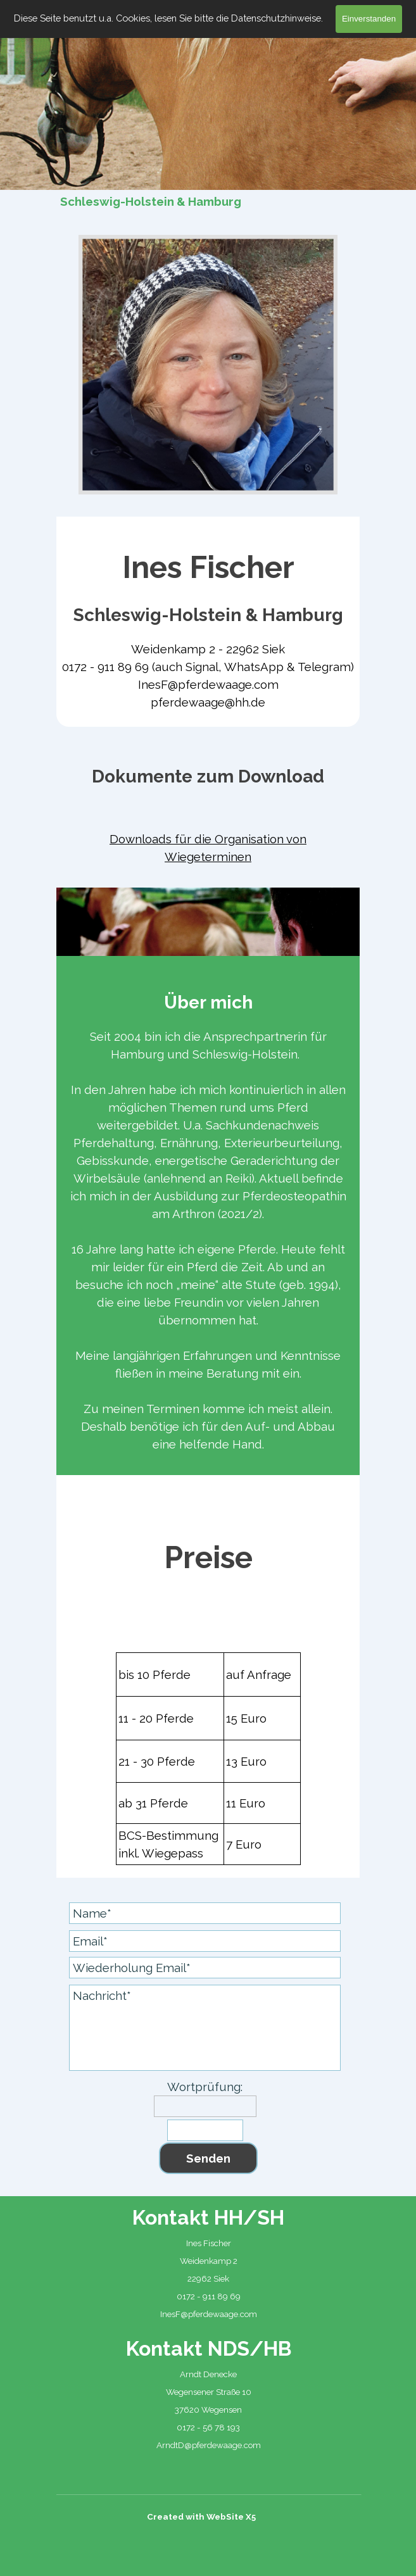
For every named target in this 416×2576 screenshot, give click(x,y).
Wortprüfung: (205, 2087)
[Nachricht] (205, 2028)
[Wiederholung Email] (205, 1967)
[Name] (205, 1913)
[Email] (205, 1941)
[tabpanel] (208, 627)
